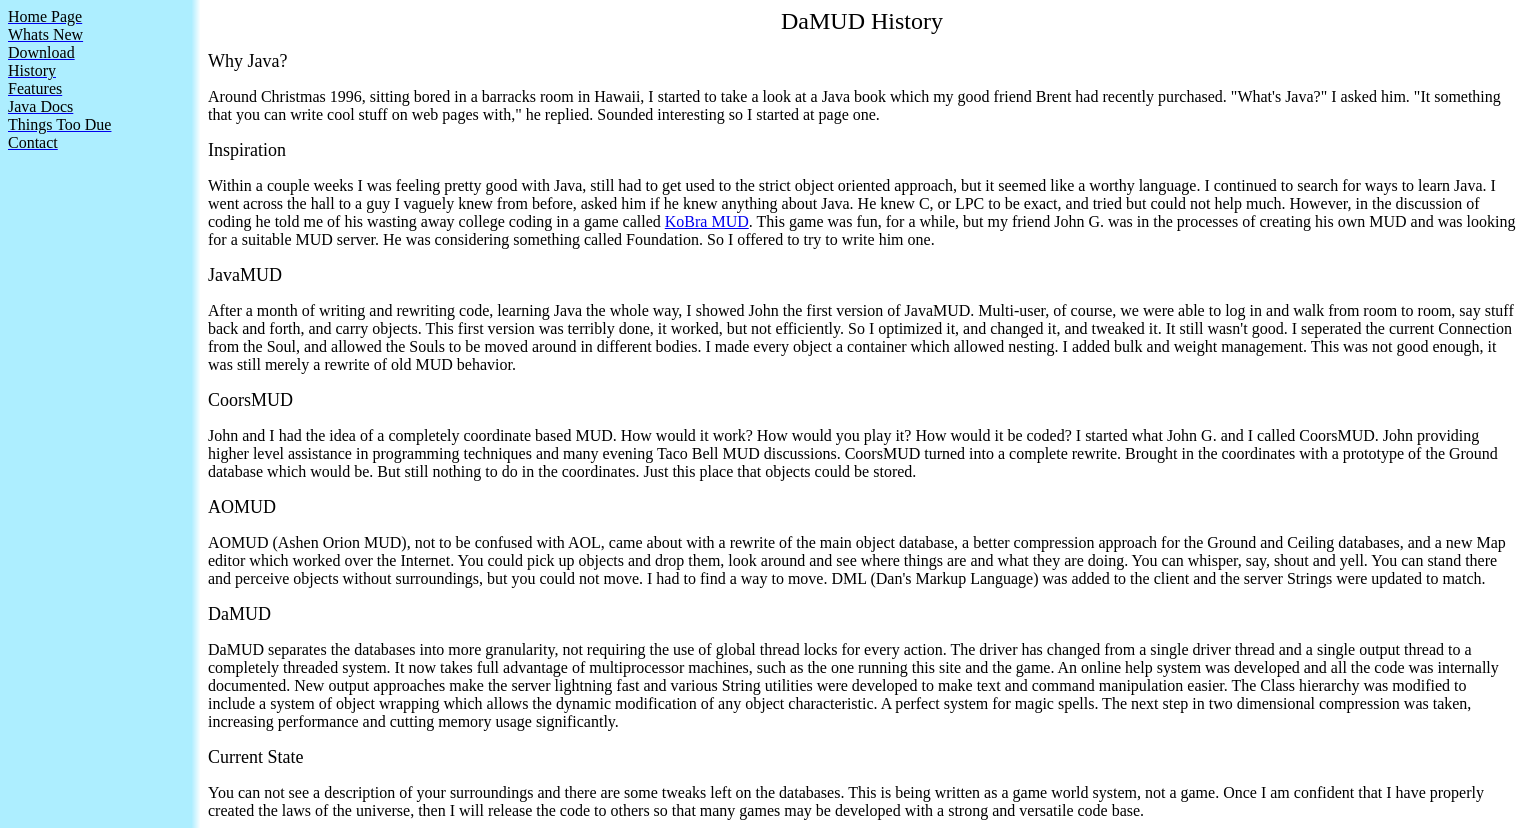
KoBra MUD (707, 221)
